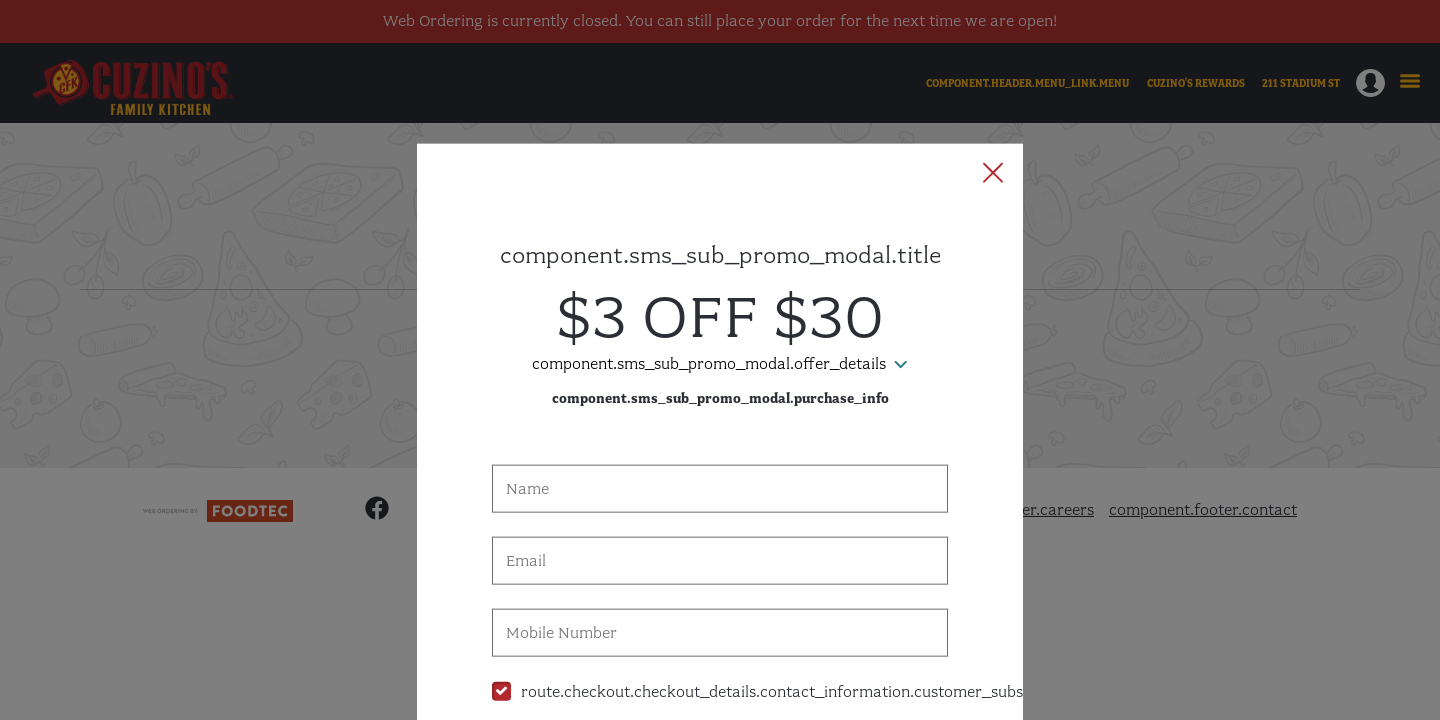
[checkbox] (720, 602)
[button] (993, 85)
